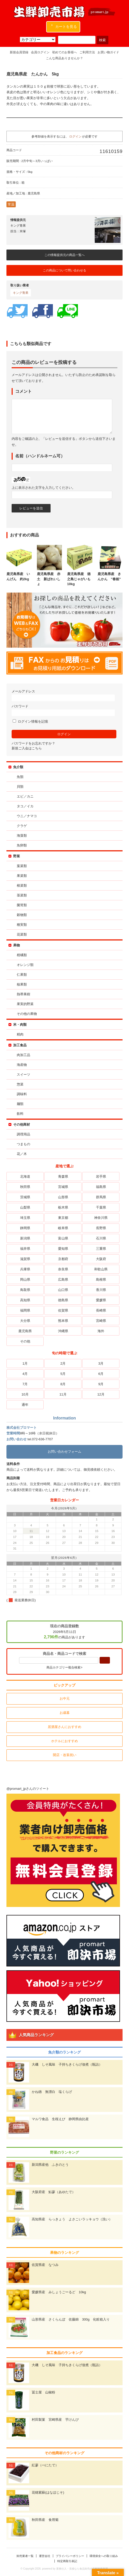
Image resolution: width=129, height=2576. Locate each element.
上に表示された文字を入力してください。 (43, 488)
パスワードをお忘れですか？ (33, 743)
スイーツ (23, 1074)
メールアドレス (63, 695)
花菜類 (22, 934)
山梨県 (25, 1207)
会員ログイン (40, 52)
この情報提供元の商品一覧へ (64, 255)
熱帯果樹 (23, 994)
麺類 (20, 1104)
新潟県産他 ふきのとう (50, 2165)
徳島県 (63, 1300)
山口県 (63, 1290)
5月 (63, 1374)
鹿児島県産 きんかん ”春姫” (110, 574)
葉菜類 (22, 866)
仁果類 (22, 975)
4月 (25, 1374)
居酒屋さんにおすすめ (64, 1727)
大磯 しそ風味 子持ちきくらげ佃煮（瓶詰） (67, 2064)
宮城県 (63, 1187)
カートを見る (64, 26)
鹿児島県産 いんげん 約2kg (19, 574)
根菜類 (22, 885)
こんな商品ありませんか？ (64, 58)
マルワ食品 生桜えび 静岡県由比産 (60, 2119)
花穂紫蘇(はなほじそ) (48, 2492)
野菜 (16, 856)
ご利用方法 (87, 52)
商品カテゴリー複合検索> (64, 1667)
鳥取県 (25, 1290)
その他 (25, 1341)
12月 (100, 1394)
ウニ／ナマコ (27, 816)
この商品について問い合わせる (64, 270)
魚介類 (18, 767)
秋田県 (25, 1187)
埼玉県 (25, 1218)
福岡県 (25, 1310)
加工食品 (20, 1045)
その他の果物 (27, 1014)
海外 (101, 1331)
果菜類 (22, 876)
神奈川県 (101, 1218)
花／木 (22, 1154)
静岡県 (25, 1228)
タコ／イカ (25, 806)
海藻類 (22, 835)
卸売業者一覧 (25, 2555)
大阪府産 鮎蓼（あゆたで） (53, 2192)
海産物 (22, 1065)
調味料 (22, 1094)
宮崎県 (101, 1321)
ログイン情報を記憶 (30, 721)
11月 (62, 1394)
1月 (25, 1363)
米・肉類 (20, 1024)
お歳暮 (65, 1713)
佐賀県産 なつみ (45, 2265)
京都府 (63, 1259)
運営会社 (44, 2555)
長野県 (101, 1228)
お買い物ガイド (108, 52)
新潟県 (25, 1238)
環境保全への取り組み (104, 2555)
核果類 (22, 984)
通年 (25, 1405)
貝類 (20, 787)
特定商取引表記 (67, 2561)
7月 (25, 1384)
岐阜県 (63, 1228)
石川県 (101, 1238)
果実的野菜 (25, 1004)
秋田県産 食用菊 (45, 2520)
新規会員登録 (19, 52)
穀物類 (22, 915)
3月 (100, 1363)
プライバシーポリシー (70, 2555)
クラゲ (22, 826)
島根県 (101, 1279)
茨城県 (25, 1197)
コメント (23, 391)
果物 (16, 945)
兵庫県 (25, 1269)
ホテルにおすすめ (64, 1741)
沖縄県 (63, 1331)
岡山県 (25, 1279)
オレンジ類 (25, 965)
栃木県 (63, 1207)
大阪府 (101, 1259)
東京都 (63, 1218)
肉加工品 (23, 1055)
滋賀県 (25, 1259)
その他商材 (21, 1124)
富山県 (63, 1238)
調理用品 (23, 1134)
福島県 (101, 1187)
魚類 (20, 777)
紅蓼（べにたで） (45, 2465)
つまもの (23, 1144)
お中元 (65, 1698)
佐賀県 (63, 1310)
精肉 (20, 1034)
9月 (100, 1384)
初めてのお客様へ (64, 52)
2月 (63, 1363)
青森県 (63, 1176)
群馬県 (101, 1197)
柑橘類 (22, 955)
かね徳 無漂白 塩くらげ (52, 2092)
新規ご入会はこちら (27, 748)
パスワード (63, 710)
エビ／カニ (25, 796)
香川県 (101, 1290)
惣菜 (20, 1084)
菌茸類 (22, 905)
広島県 (63, 1279)
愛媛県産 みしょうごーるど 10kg (59, 2292)
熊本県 (63, 1321)
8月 (63, 1384)
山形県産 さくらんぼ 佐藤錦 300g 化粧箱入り (71, 2319)
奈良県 (63, 1269)
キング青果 (20, 293)
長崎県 (101, 1310)
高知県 (25, 1300)
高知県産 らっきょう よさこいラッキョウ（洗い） (72, 2219)
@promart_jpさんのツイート (27, 1789)
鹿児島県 (25, 1331)
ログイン (75, 136)
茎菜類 (22, 895)
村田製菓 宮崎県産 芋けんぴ (55, 2419)
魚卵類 (22, 845)
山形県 (63, 1197)
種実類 (22, 925)
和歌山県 (101, 1269)
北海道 (25, 1176)
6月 (100, 1374)
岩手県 (101, 1176)
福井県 (25, 1249)
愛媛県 (101, 1300)
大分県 (25, 1321)
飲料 (20, 1114)
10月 (24, 1394)
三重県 (101, 1249)
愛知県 (63, 1249)
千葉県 (101, 1207)
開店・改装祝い (64, 1755)
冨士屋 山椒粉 (43, 2392)
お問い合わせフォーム (64, 1451)
